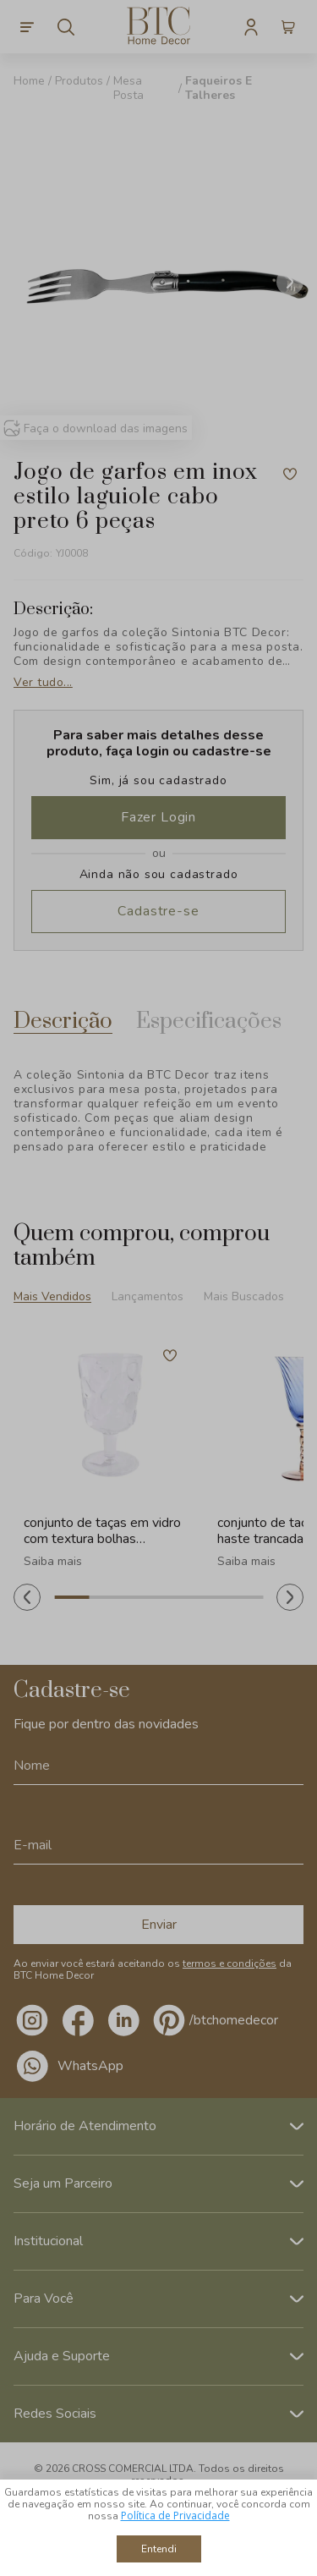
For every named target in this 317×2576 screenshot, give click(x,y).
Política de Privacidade (175, 2515)
